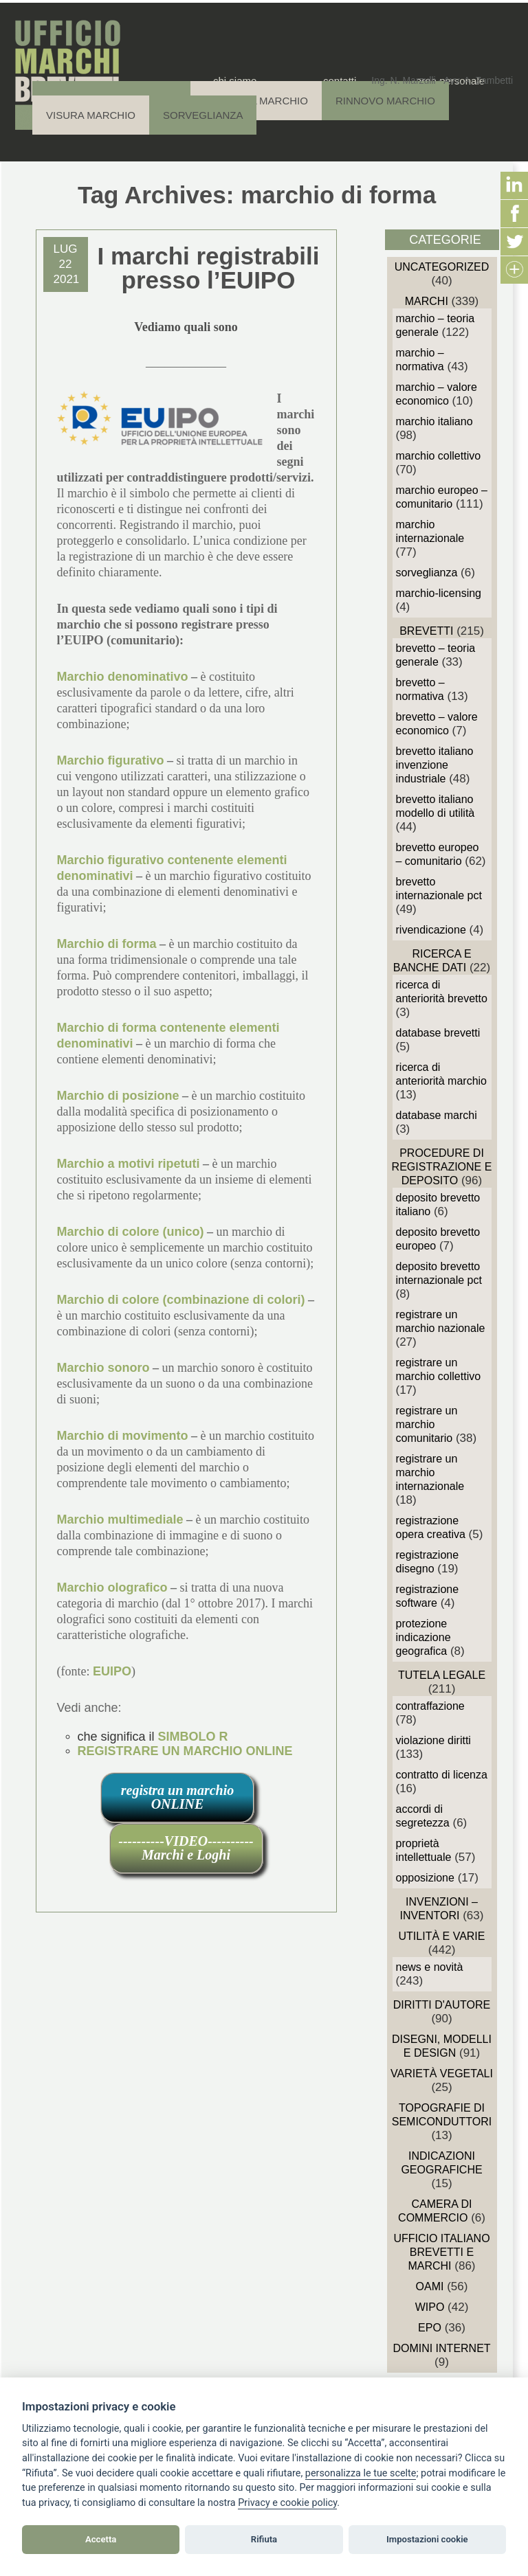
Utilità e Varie (442, 1936)
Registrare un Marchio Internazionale (430, 1472)
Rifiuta (264, 2539)
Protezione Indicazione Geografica (423, 1637)
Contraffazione (430, 1706)
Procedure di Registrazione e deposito (442, 1166)
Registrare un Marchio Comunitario (427, 1424)
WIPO (430, 2307)
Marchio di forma (107, 944)
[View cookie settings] (361, 2473)
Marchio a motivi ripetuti (128, 1164)
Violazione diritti (433, 1740)
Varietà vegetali (441, 2073)
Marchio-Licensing (439, 593)
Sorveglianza (203, 115)
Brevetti (426, 631)
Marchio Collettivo (438, 456)
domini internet (441, 2348)
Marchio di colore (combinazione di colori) (181, 1300)
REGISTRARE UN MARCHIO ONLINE (185, 1751)
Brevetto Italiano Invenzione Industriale (435, 764)
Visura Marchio (90, 115)
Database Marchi (436, 1115)
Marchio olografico (112, 1587)
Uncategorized (442, 267)
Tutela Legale (441, 1675)
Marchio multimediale (120, 1519)
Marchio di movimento (122, 1436)
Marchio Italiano (434, 421)
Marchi (426, 301)
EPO (429, 2328)
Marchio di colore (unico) (130, 1232)
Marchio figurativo (110, 760)
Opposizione (425, 1878)
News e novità (429, 1967)
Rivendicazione (431, 930)
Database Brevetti (438, 1033)
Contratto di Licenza (441, 1775)
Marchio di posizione (118, 1096)
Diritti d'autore (441, 2005)
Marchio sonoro (103, 1368)
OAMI (430, 2286)
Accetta (100, 2539)
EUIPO (112, 1671)
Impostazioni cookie (427, 2539)
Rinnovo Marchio (385, 100)
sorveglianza (427, 572)
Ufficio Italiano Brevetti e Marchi (441, 2252)
